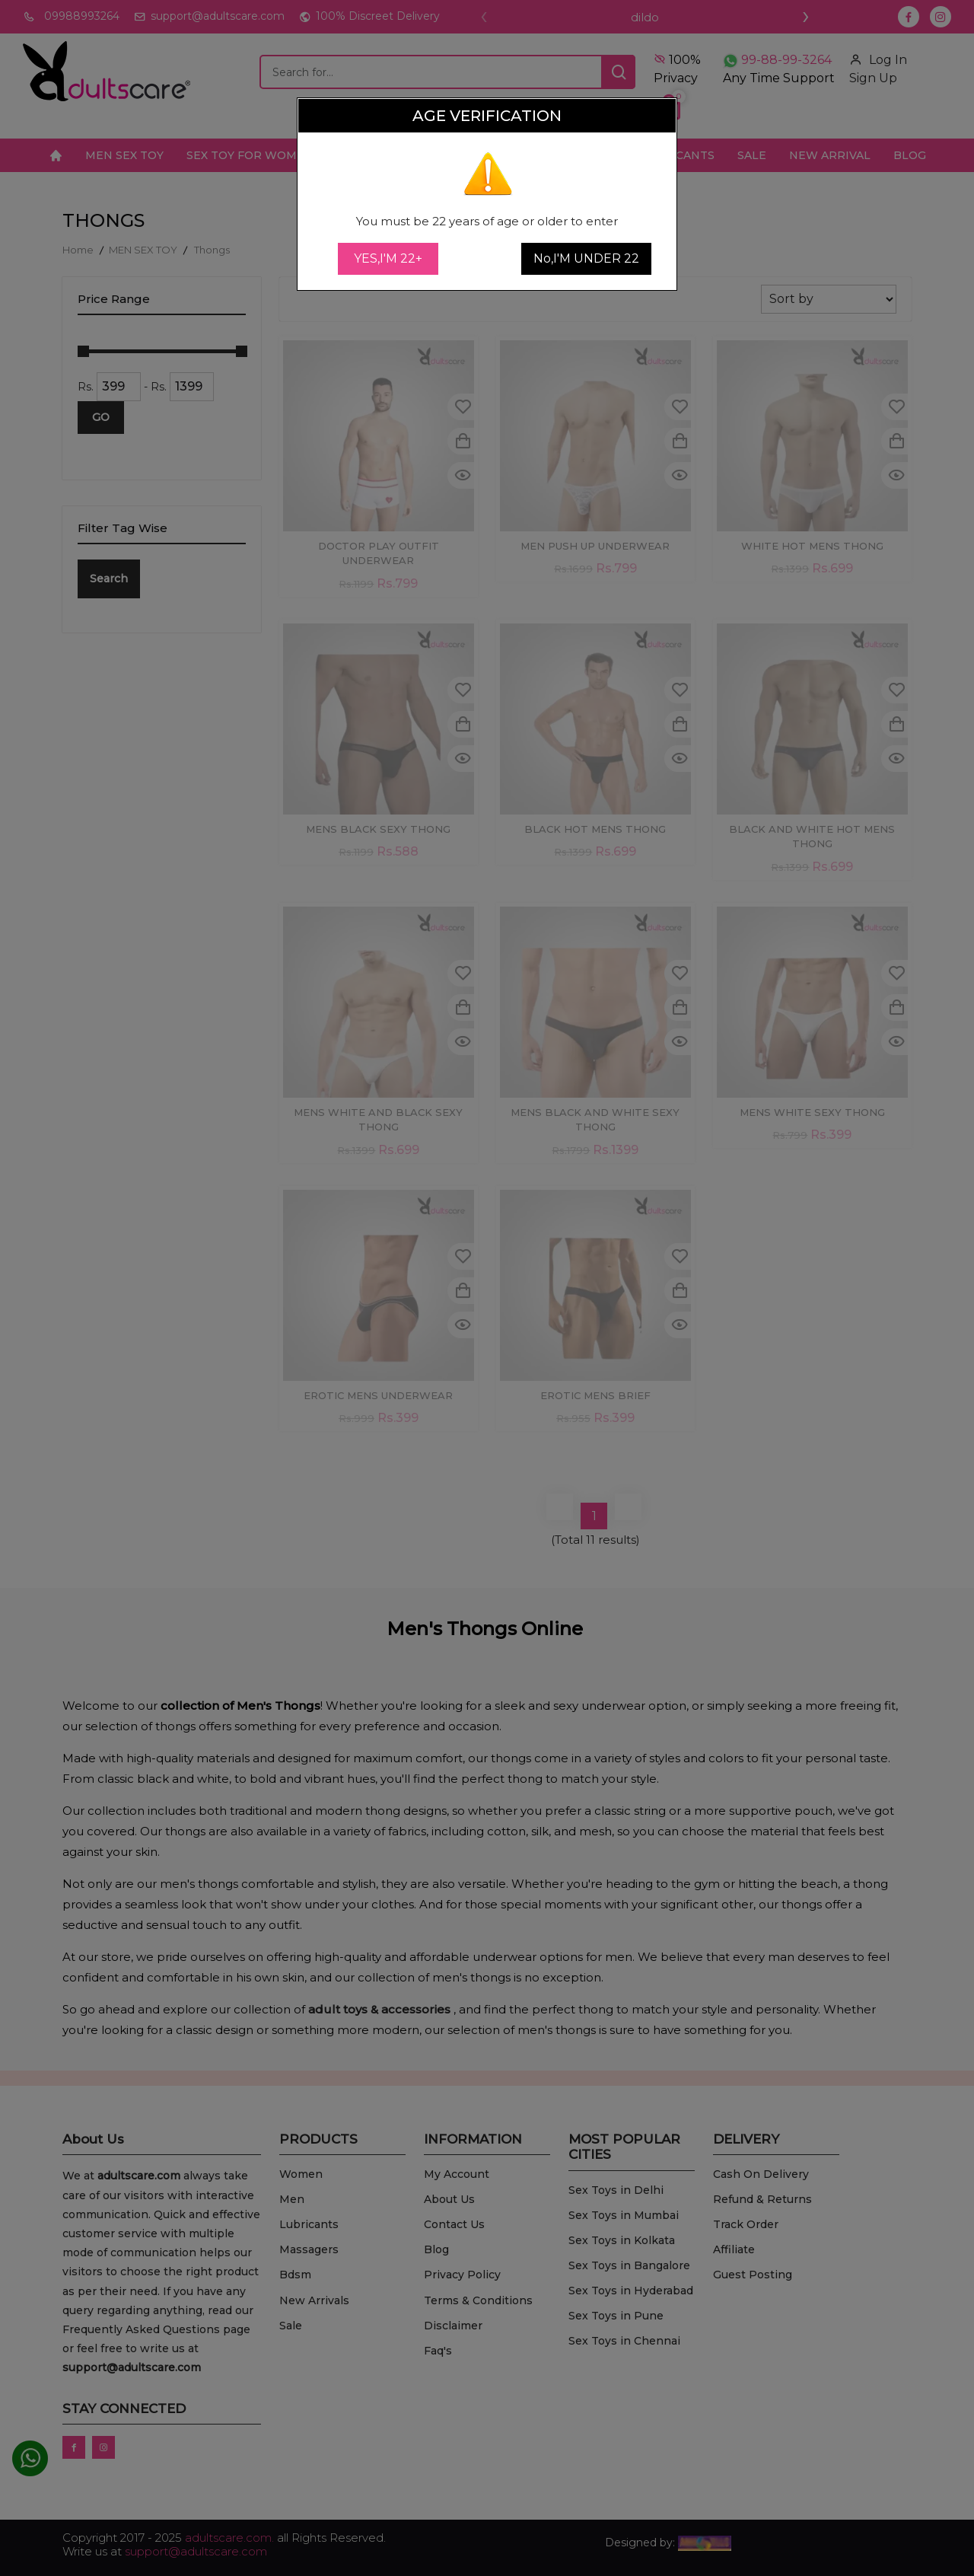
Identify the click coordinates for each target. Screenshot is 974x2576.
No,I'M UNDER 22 (586, 258)
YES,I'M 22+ (388, 258)
